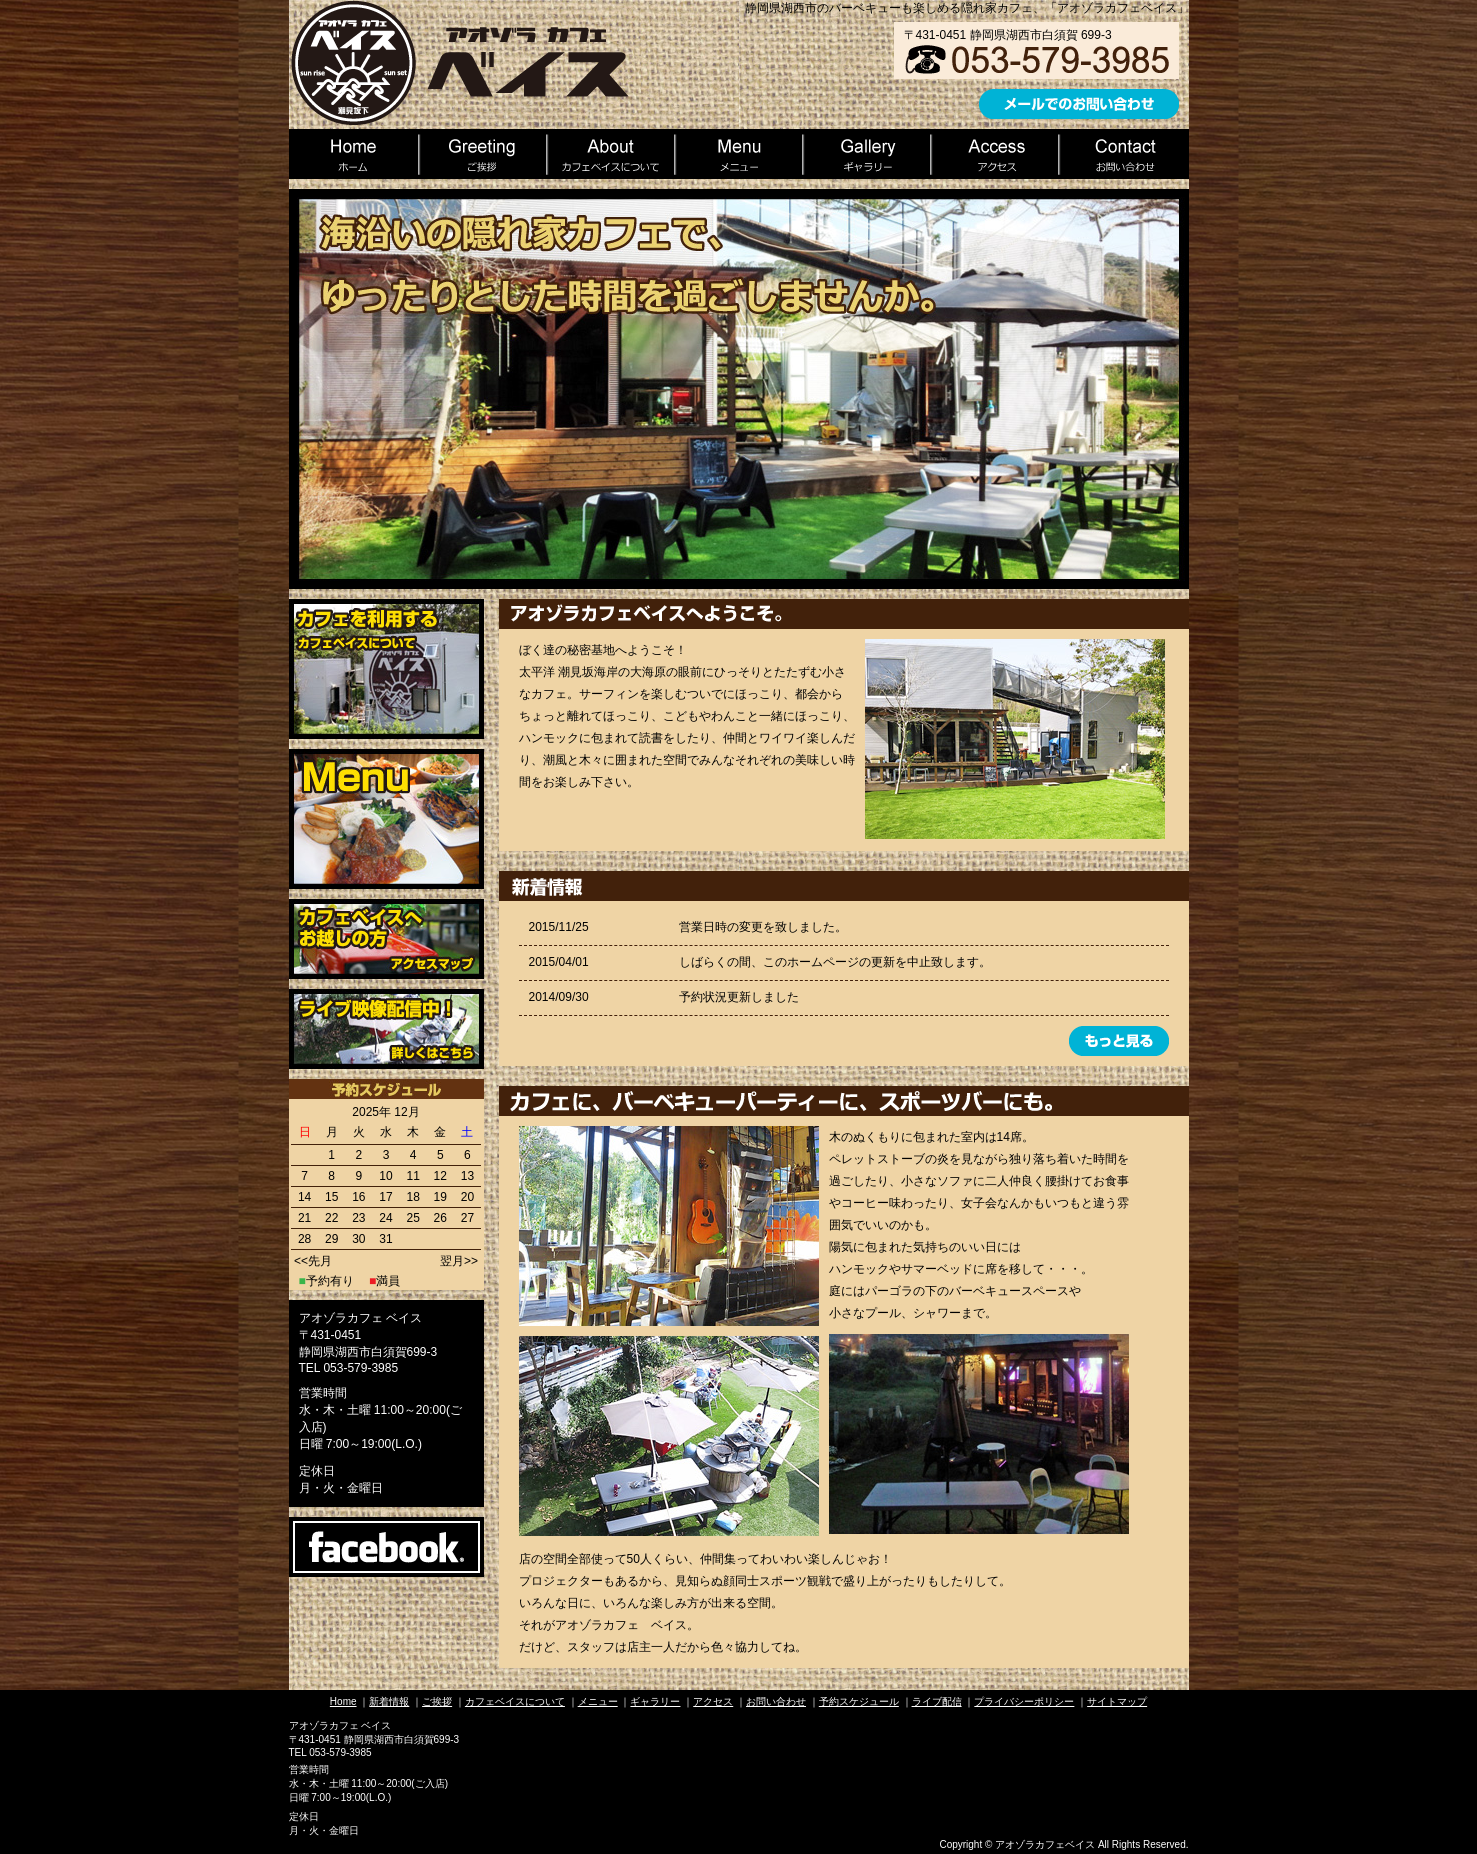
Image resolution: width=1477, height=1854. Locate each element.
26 (440, 1218)
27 (467, 1218)
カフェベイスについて (515, 1701)
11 (412, 1176)
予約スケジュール (859, 1701)
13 (467, 1176)
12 (440, 1176)
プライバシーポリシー (1024, 1701)
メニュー (598, 1701)
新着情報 (389, 1701)
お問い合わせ (776, 1701)
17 (385, 1197)
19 (440, 1197)
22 (331, 1218)
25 (412, 1218)
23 (358, 1218)
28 (304, 1239)
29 (331, 1239)
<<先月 (313, 1261)
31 (385, 1239)
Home (343, 1701)
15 (331, 1197)
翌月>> (459, 1261)
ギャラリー (655, 1701)
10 (385, 1176)
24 (385, 1218)
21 (304, 1218)
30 (358, 1239)
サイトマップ (1117, 1701)
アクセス (713, 1701)
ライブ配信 (937, 1701)
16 (358, 1197)
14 (304, 1197)
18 (412, 1197)
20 (467, 1197)
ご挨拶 (437, 1701)
